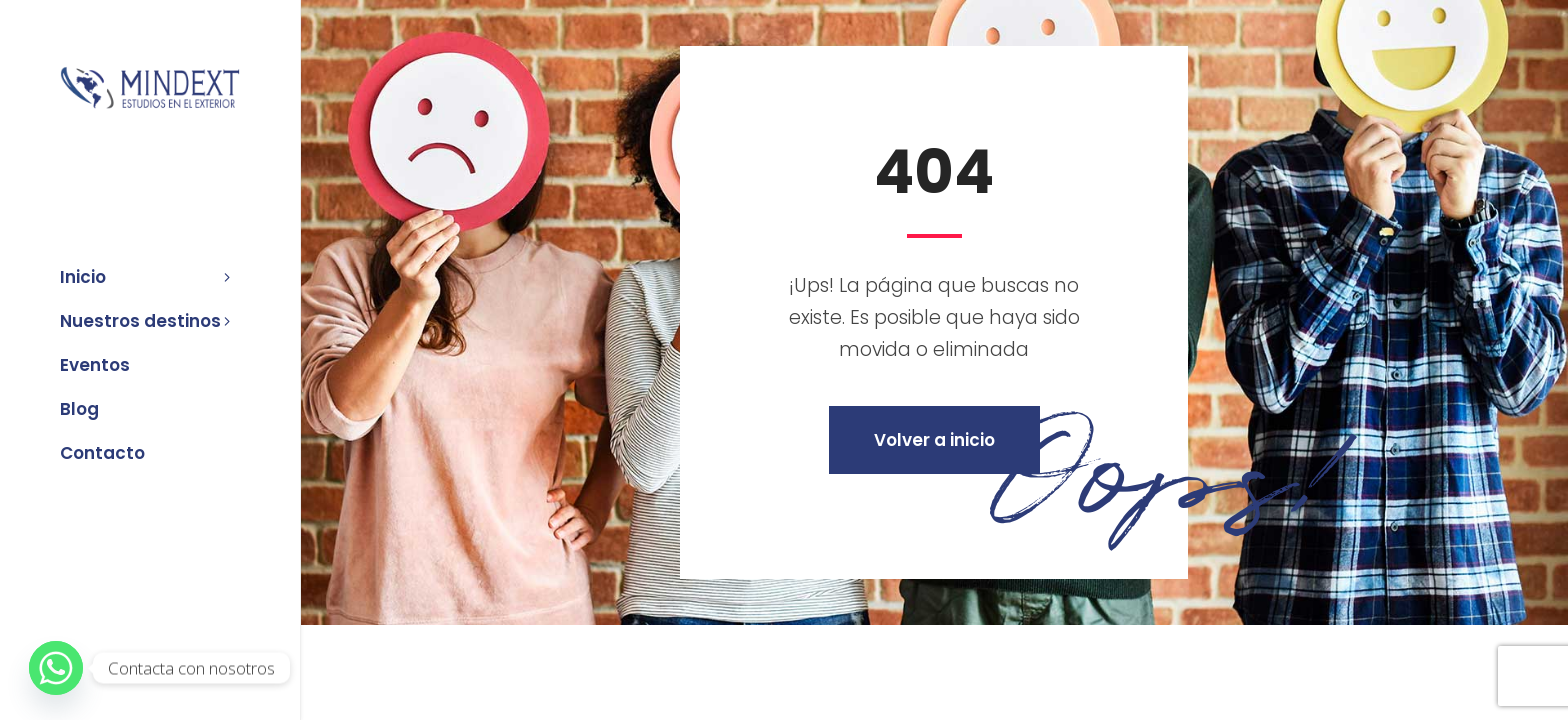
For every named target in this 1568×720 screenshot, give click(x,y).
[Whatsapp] (56, 668)
